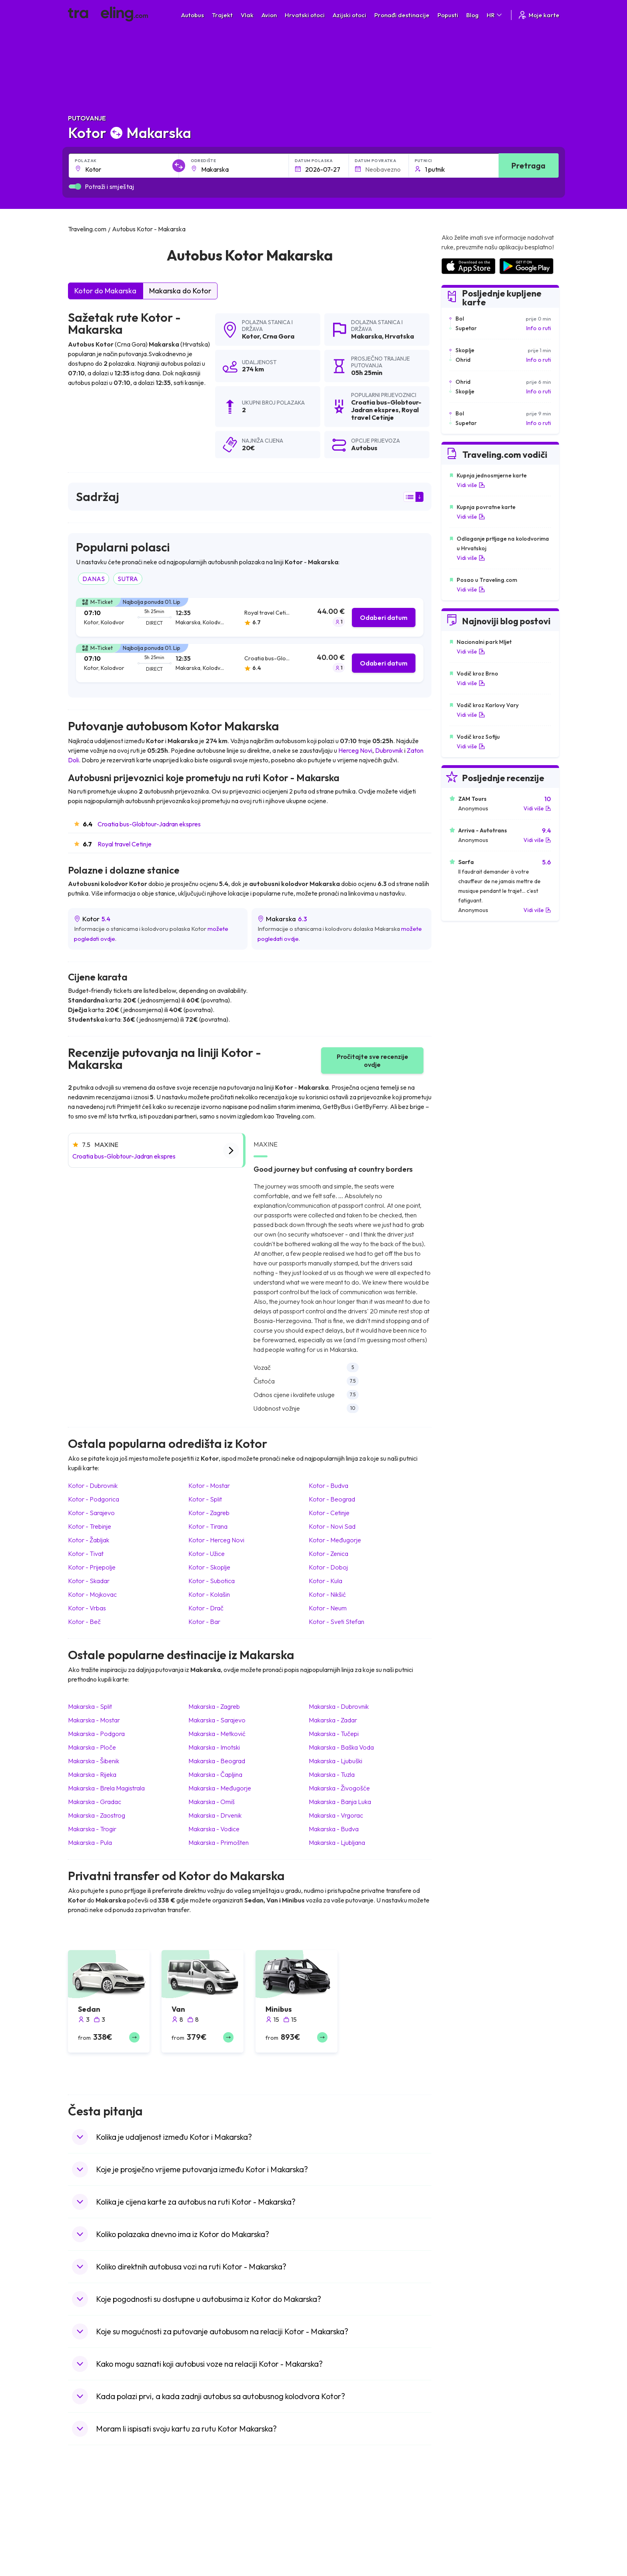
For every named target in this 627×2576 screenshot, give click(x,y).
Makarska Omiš (211, 1802)
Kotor (251, 336)
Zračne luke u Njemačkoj (470, 2537)
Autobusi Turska (215, 2562)
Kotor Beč (84, 1622)
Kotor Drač (206, 1608)
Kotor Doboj (328, 1567)
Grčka (80, 2537)
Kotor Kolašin (209, 1594)
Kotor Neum (328, 1608)
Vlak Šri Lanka (335, 2537)
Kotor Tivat (86, 1554)
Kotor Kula (325, 1581)
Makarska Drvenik (215, 1815)
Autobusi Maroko (216, 2529)
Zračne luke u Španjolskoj (472, 2520)
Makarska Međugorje (219, 1788)
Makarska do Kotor (180, 290)
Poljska (81, 2571)
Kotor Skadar (89, 1581)
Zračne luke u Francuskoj (471, 2529)
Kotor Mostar (209, 1485)
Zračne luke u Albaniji (466, 2571)
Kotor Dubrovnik (93, 1485)
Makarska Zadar (333, 1720)
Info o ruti (538, 328)
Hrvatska (399, 336)
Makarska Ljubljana (337, 1842)
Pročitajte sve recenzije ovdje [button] (372, 1060)
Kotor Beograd (332, 1499)
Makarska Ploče (92, 1747)
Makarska (366, 336)
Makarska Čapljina (215, 1774)
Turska (80, 2562)
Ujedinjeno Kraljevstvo (100, 2546)
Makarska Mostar (94, 1720)
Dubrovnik (389, 750)
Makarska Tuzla (332, 1774)
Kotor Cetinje (329, 1513)
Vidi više (471, 485)
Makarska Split (90, 1706)
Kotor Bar (204, 1622)
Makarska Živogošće (339, 1788)
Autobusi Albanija (216, 2512)
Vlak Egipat (331, 2520)
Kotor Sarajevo (91, 1513)
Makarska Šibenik (93, 1761)
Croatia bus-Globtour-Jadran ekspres (149, 824)
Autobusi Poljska (215, 2537)
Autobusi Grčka (214, 2571)
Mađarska (84, 2512)
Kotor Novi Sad (332, 1526)
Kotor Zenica (328, 1554)
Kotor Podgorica (93, 1499)
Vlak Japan (331, 2512)
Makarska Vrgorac (336, 1815)
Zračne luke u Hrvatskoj (469, 2512)
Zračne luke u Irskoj (464, 2554)
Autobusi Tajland (215, 2554)
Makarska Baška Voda (341, 1747)
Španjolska (86, 2520)
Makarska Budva (334, 1829)
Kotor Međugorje (335, 1540)
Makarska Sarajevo (217, 1720)
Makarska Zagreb (214, 1706)
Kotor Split (205, 1499)
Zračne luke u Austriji (466, 2562)
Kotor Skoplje (209, 1567)
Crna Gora (278, 336)
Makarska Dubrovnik (339, 1706)
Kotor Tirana (208, 1526)
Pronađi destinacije (401, 15)
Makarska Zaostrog (96, 1815)
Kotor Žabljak (88, 1540)
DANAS (93, 579)
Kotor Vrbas (87, 1608)
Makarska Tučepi (334, 1734)
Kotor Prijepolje (92, 1567)
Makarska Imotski (214, 1747)
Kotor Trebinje (89, 1526)
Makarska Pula (90, 1842)
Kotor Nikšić (327, 1594)
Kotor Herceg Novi (216, 1540)
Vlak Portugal (334, 2529)
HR (495, 15)
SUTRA (128, 579)
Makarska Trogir (92, 1829)
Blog (472, 15)
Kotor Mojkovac (92, 1594)
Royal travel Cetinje (125, 844)
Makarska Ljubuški (335, 1761)
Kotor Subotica (211, 1581)
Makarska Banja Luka (340, 1802)
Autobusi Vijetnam (217, 2546)
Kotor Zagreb (209, 1513)
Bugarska (84, 2529)
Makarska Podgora (96, 1734)
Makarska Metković (217, 1734)
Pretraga (528, 165)
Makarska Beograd (216, 1761)
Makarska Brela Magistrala (106, 1788)
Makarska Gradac (94, 1802)
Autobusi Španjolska (220, 2520)
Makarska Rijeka (92, 1774)
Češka (80, 2554)
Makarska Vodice (214, 1829)
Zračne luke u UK (461, 2546)
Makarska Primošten (218, 1842)
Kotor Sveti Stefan (336, 1622)
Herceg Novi (355, 750)
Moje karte (538, 15)
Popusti (447, 15)
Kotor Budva (328, 1485)
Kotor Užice (206, 1554)
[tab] (249, 617)
